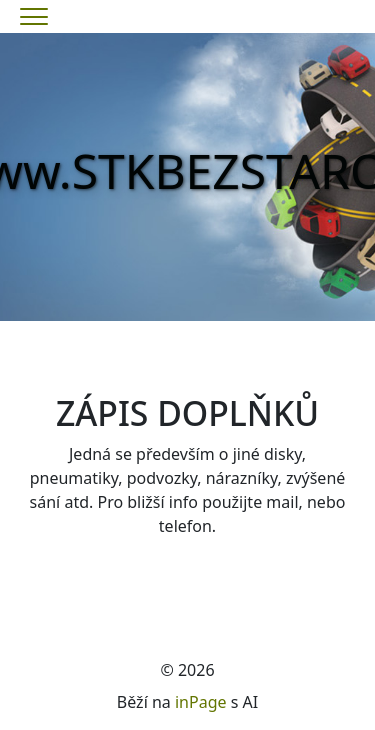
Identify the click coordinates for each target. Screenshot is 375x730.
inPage (201, 702)
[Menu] (34, 16)
